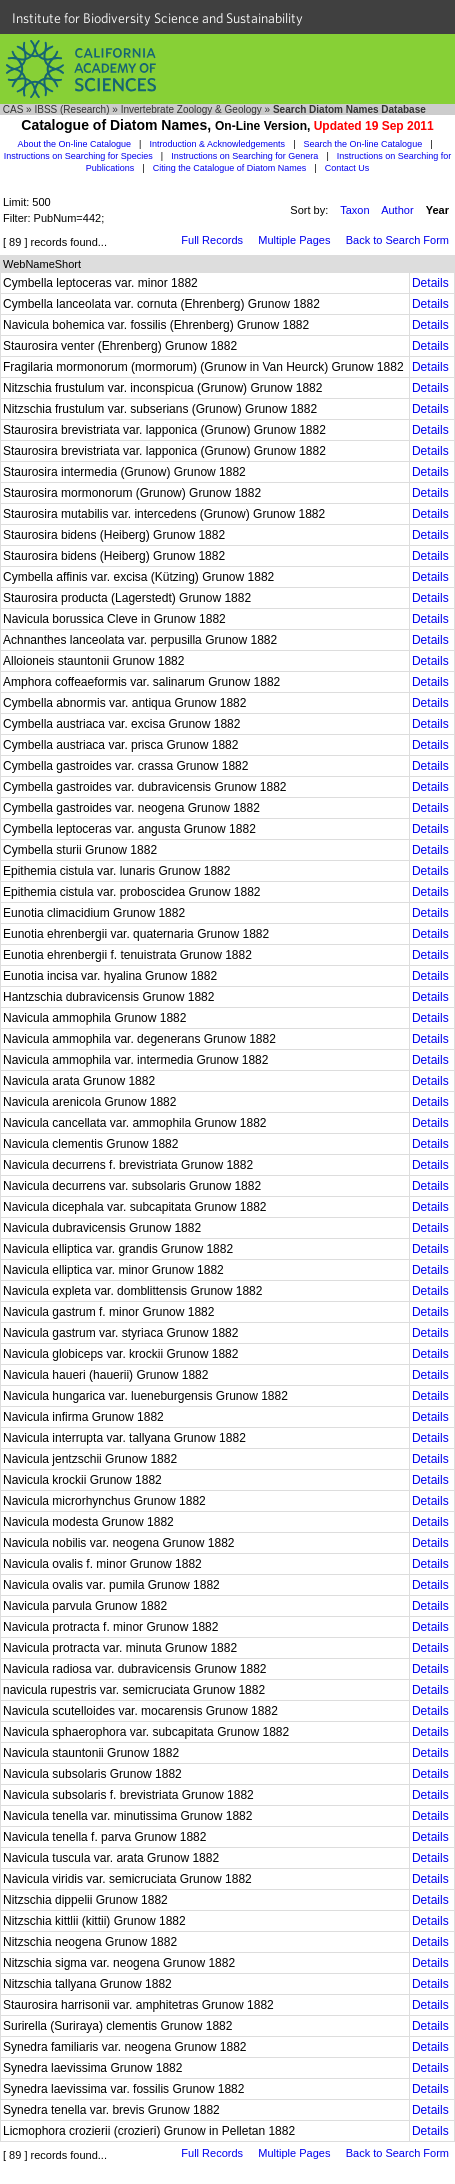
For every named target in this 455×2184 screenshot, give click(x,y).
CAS (13, 109)
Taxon (354, 210)
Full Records (212, 240)
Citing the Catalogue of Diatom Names (230, 168)
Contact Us (347, 168)
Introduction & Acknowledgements (218, 144)
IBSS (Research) (71, 109)
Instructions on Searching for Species (78, 156)
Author (397, 210)
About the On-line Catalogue (74, 144)
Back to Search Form (397, 240)
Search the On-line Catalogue (363, 144)
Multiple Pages (294, 240)
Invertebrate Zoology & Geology (191, 109)
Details (430, 283)
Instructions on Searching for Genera (244, 156)
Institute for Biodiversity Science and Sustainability (157, 18)
